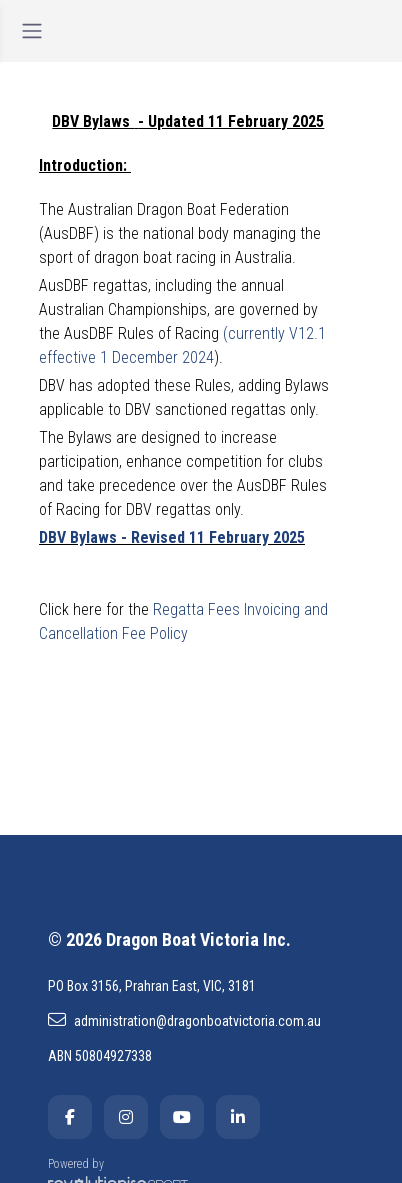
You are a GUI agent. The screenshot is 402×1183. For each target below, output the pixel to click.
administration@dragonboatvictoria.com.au (184, 1020)
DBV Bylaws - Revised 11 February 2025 (172, 537)
